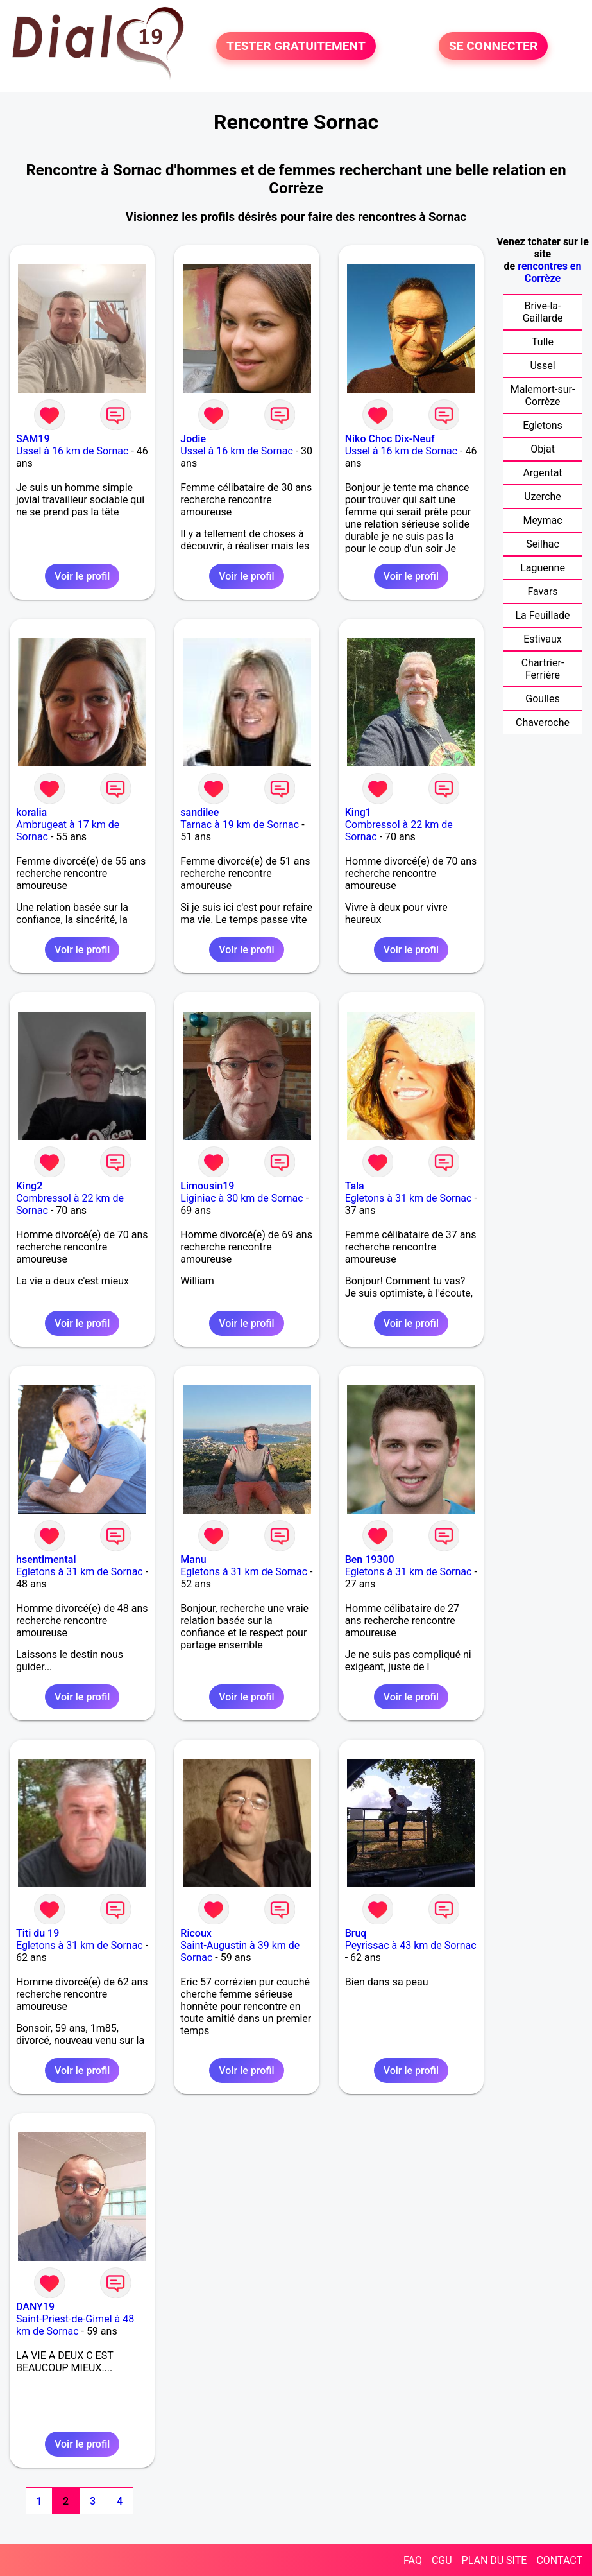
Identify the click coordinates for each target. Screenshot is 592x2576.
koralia (31, 812)
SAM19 (32, 439)
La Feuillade (542, 615)
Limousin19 (207, 1186)
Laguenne (542, 568)
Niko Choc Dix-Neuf (390, 439)
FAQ (412, 2560)
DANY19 (35, 2307)
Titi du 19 (37, 1933)
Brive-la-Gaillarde (543, 312)
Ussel (542, 365)
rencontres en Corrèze (549, 272)
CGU (442, 2560)
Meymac (542, 520)
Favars (542, 591)
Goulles (542, 699)
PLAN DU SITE (494, 2560)
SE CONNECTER (493, 46)
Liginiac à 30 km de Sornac (241, 1198)
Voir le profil (82, 576)
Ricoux (196, 1933)
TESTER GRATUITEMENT (296, 46)
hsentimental (46, 1559)
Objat (542, 449)
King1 (358, 812)
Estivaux (542, 639)
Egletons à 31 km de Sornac (408, 1198)
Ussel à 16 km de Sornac (72, 451)
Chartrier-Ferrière (542, 669)
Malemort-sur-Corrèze (543, 395)
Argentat (542, 473)
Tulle (543, 342)
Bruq (356, 1933)
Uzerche (542, 496)
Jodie (193, 439)
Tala (354, 1186)
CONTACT (559, 2560)
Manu (193, 1559)
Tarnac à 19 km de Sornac (239, 824)
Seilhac (542, 544)
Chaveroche (543, 722)
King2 (29, 1186)
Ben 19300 (369, 1559)
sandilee (199, 812)
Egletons (542, 425)
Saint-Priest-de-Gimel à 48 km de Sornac (75, 2325)
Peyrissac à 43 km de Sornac (411, 1945)
